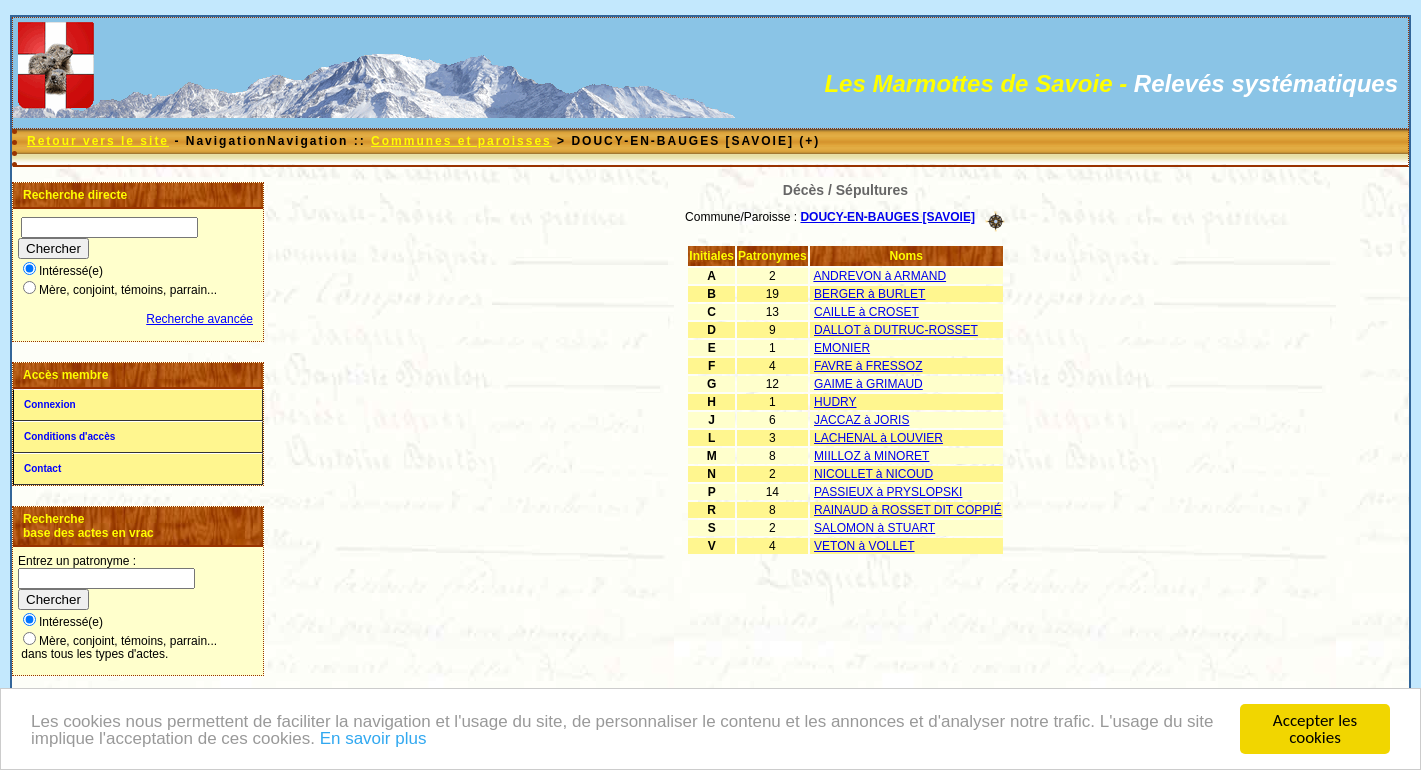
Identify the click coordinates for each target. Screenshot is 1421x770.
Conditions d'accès (69, 436)
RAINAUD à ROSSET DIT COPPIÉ (908, 510)
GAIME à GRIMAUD (868, 384)
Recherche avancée (199, 319)
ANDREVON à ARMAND (879, 276)
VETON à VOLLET (864, 546)
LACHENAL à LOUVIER (878, 438)
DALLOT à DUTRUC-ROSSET (896, 330)
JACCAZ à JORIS (861, 420)
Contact (42, 468)
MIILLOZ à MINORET (871, 456)
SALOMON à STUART (874, 528)
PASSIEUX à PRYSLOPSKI (888, 492)
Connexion (50, 404)
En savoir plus (373, 739)
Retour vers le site (98, 141)
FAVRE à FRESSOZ (868, 366)
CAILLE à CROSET (866, 312)
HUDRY (835, 402)
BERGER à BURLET (869, 294)
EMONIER (842, 348)
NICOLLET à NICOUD (873, 474)
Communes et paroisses (461, 141)
